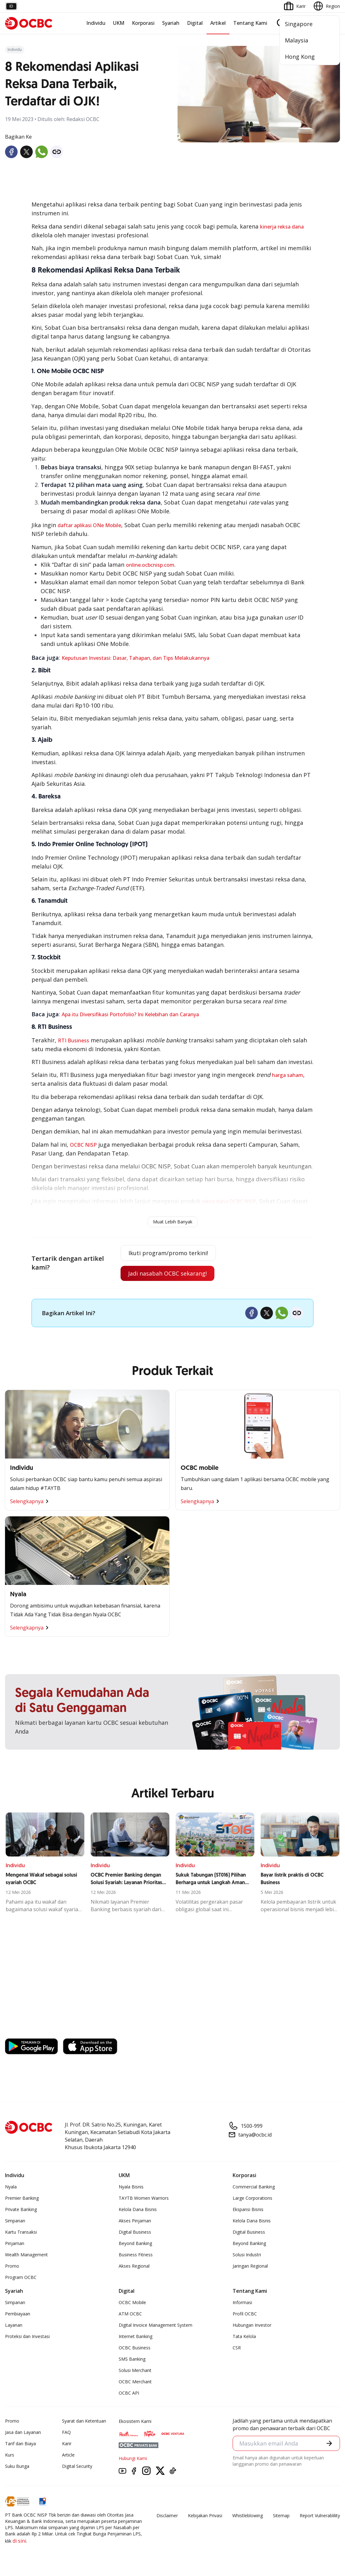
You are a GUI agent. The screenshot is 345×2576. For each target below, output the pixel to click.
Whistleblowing (247, 2515)
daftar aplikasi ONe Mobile (89, 525)
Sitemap (281, 2515)
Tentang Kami (250, 22)
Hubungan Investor (252, 2325)
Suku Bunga (17, 2466)
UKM (118, 22)
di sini (19, 2540)
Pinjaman (14, 2243)
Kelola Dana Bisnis (138, 2209)
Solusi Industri (247, 2255)
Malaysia (296, 40)
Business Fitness (136, 2255)
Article (68, 2455)
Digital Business (135, 2232)
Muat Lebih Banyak (172, 1222)
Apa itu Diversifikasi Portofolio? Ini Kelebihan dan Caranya (130, 1014)
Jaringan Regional (250, 2266)
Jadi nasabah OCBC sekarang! (167, 1273)
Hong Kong (300, 56)
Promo (12, 2266)
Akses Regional (134, 2266)
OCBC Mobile (132, 2302)
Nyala (11, 2187)
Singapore (299, 24)
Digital (195, 22)
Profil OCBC (245, 2314)
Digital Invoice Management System (155, 2325)
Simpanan (15, 2221)
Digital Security (77, 2466)
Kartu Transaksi (21, 2232)
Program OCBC (21, 2277)
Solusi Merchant (135, 2370)
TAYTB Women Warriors (144, 2198)
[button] (329, 2443)
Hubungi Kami (133, 2458)
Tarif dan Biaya (20, 2443)
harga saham (287, 1075)
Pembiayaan (17, 2314)
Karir (66, 2443)
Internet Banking (135, 2336)
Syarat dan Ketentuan (84, 2421)
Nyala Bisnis (131, 2187)
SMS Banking (132, 2359)
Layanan (13, 2325)
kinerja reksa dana (282, 226)
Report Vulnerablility (320, 2515)
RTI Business (73, 1040)
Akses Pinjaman (135, 2221)
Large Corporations (252, 2198)
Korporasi (143, 22)
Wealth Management (26, 2255)
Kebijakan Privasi (205, 2515)
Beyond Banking (135, 2243)
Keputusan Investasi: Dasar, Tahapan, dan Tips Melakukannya (135, 657)
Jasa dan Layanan (23, 2432)
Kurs (9, 2455)
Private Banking (21, 2209)
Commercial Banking (254, 2187)
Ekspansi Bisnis (248, 2209)
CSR (237, 2348)
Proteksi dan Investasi (27, 2336)
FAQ (66, 2432)
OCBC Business (134, 2348)
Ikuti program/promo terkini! (168, 1253)
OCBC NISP (83, 1144)
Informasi (242, 2302)
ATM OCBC (130, 2314)
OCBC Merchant (135, 2382)
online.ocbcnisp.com (150, 564)
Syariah (170, 22)
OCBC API (129, 2393)
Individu (95, 22)
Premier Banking (22, 2198)
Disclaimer (167, 2515)
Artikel (218, 22)
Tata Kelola (244, 2336)
